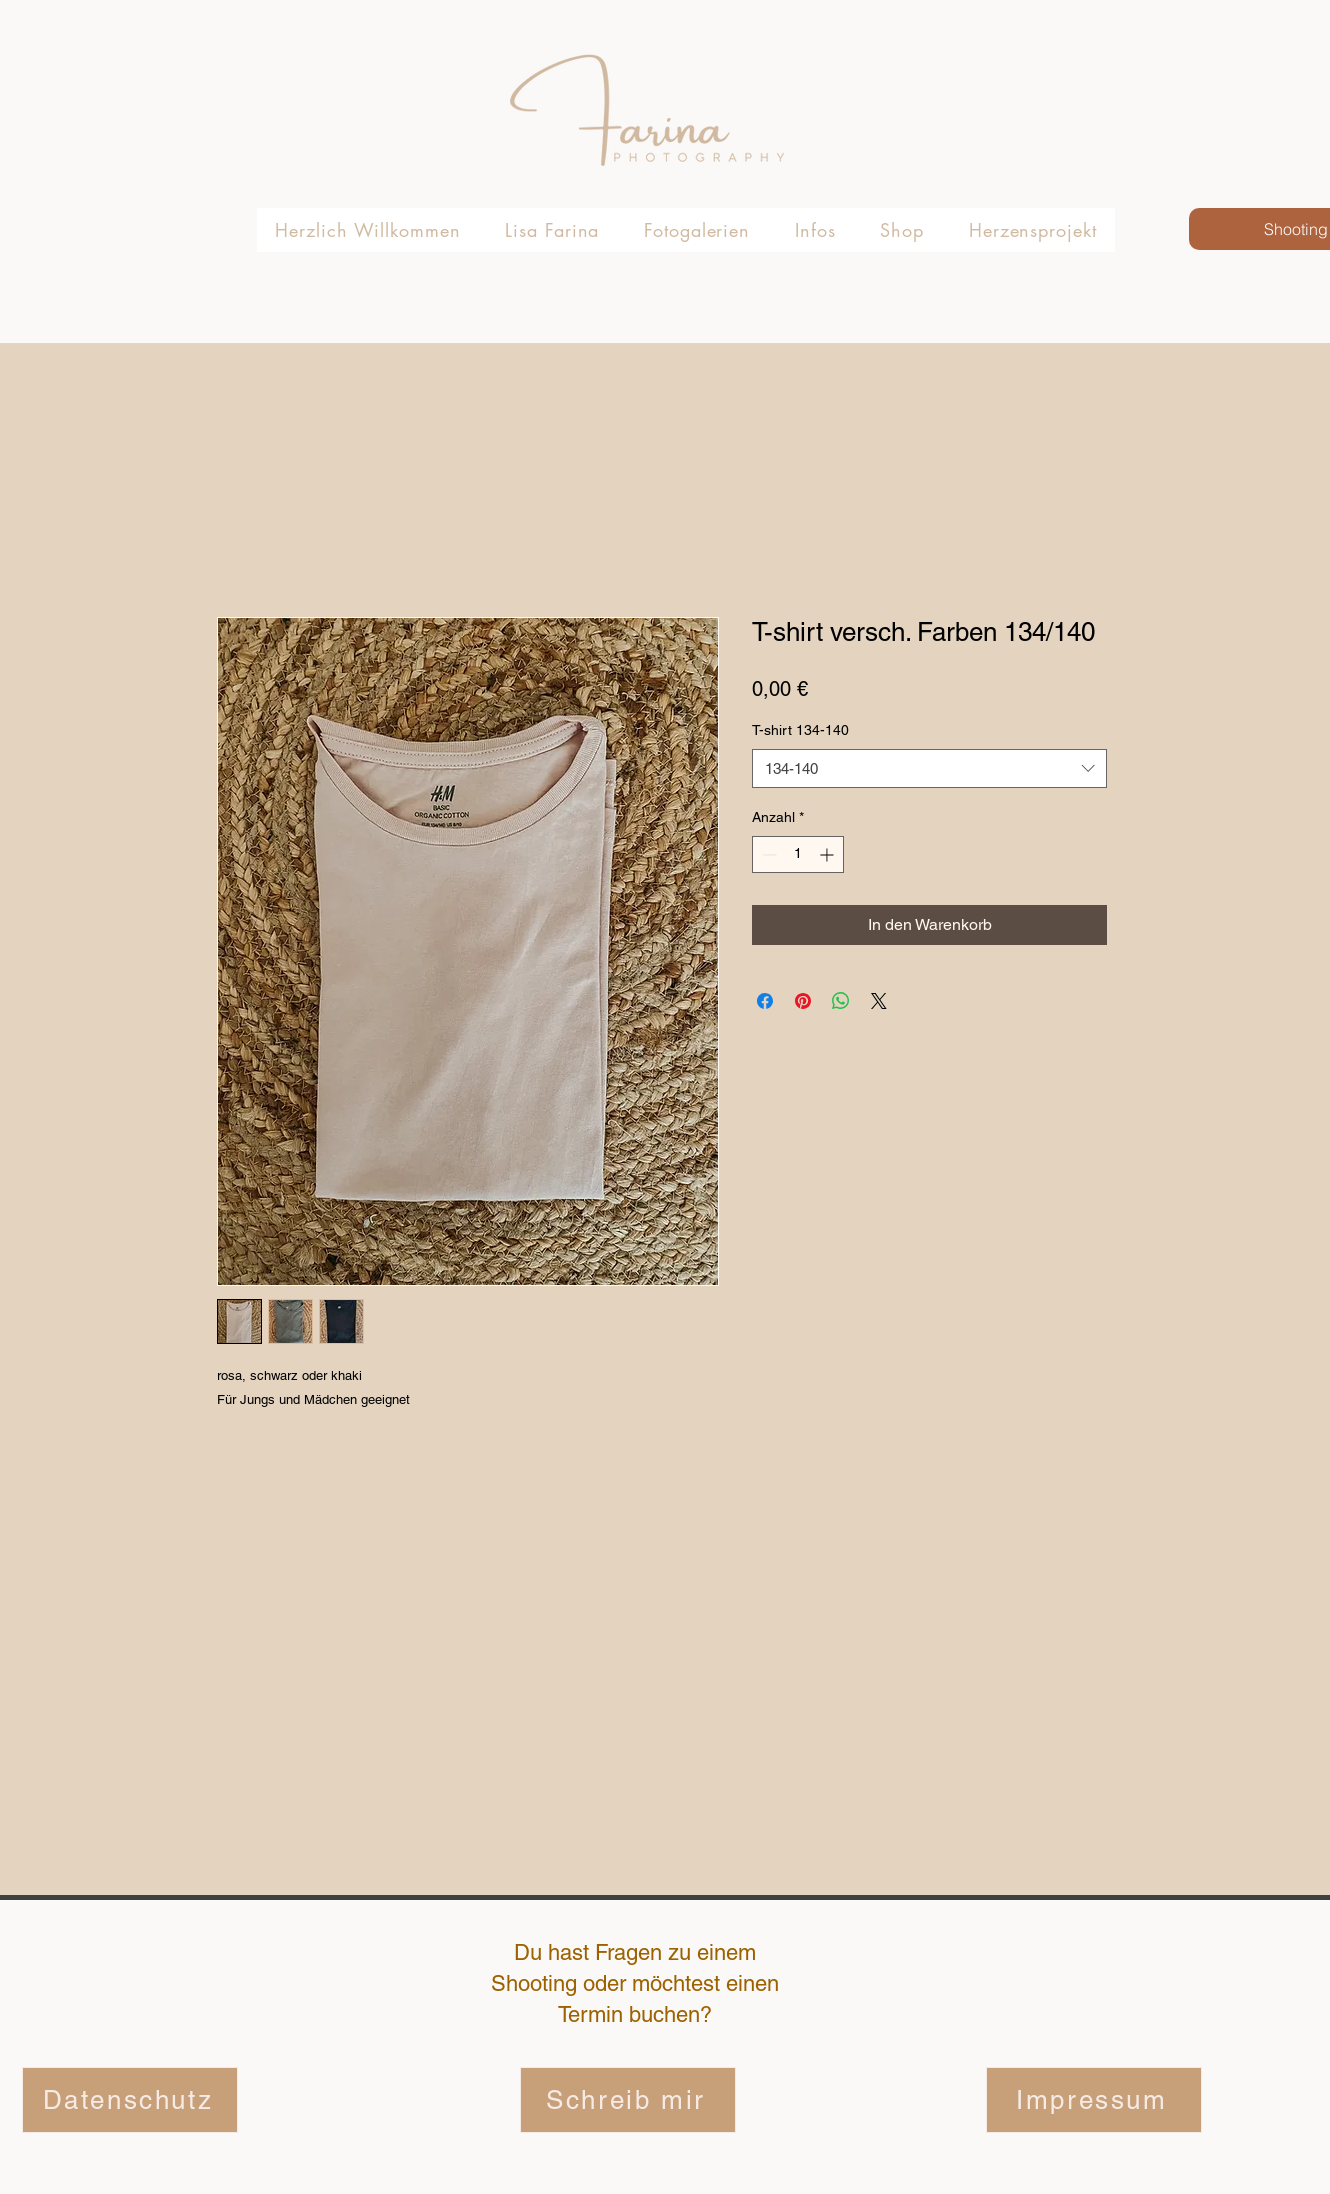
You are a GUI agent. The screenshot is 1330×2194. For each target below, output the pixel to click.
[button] (697, 230)
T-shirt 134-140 (800, 730)
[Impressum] (1094, 2100)
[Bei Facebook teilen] (765, 1001)
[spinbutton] (798, 854)
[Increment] (828, 854)
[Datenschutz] (130, 2100)
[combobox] (929, 768)
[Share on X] (879, 1001)
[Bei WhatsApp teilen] (841, 1001)
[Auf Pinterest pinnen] (803, 1001)
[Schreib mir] (628, 2100)
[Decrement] (767, 854)
